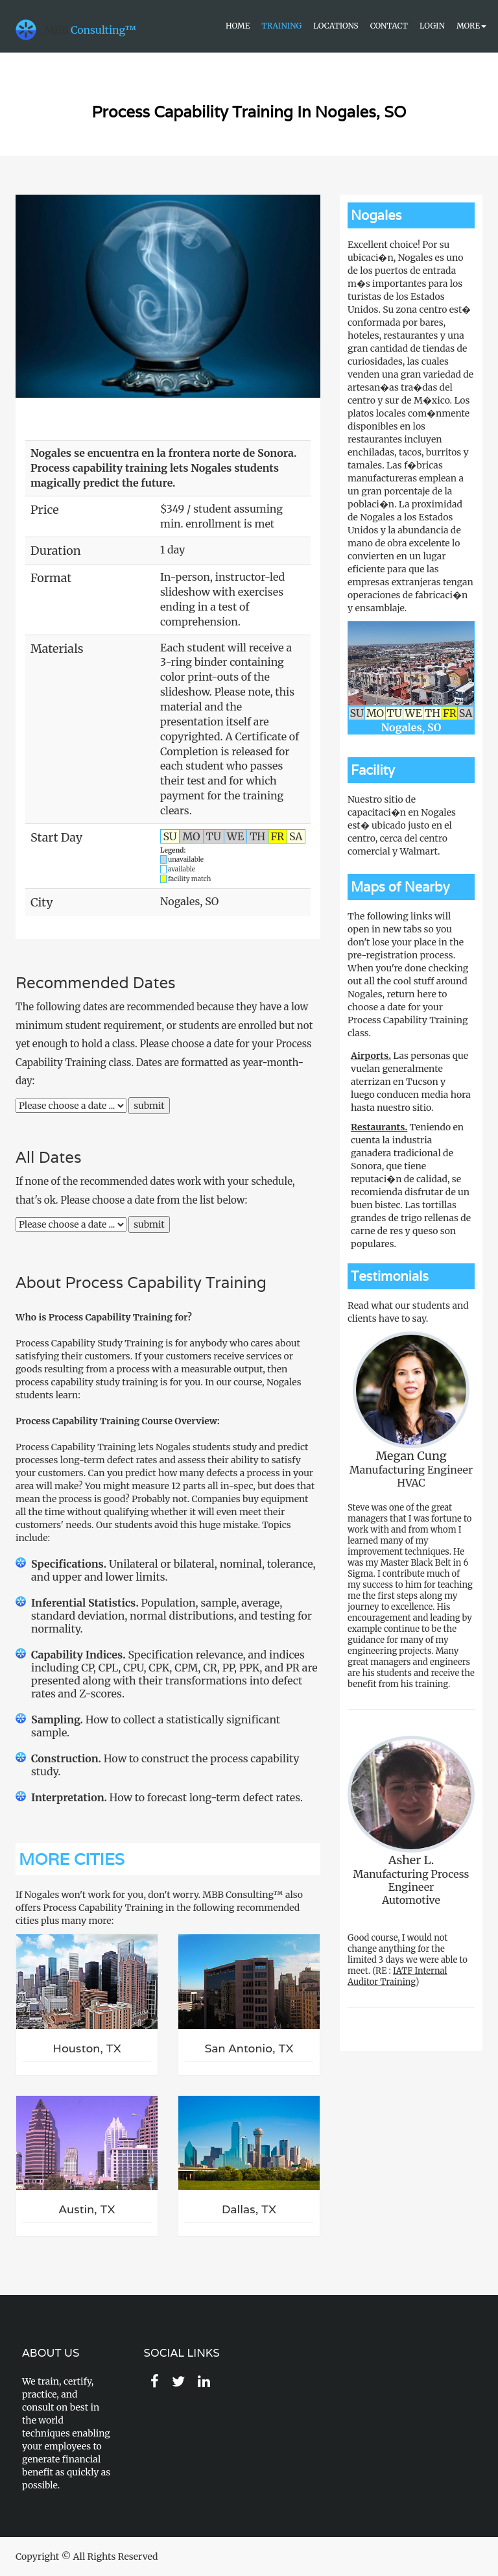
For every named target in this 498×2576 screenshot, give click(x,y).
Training (281, 25)
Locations (336, 25)
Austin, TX (86, 2209)
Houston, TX (87, 2048)
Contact (389, 25)
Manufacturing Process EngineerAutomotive (411, 1821)
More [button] (471, 25)
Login (432, 25)
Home (238, 25)
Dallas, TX (249, 2209)
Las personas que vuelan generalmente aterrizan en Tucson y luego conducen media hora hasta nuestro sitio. (411, 1081)
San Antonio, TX (248, 2048)
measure (150, 1486)
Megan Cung (410, 1455)
